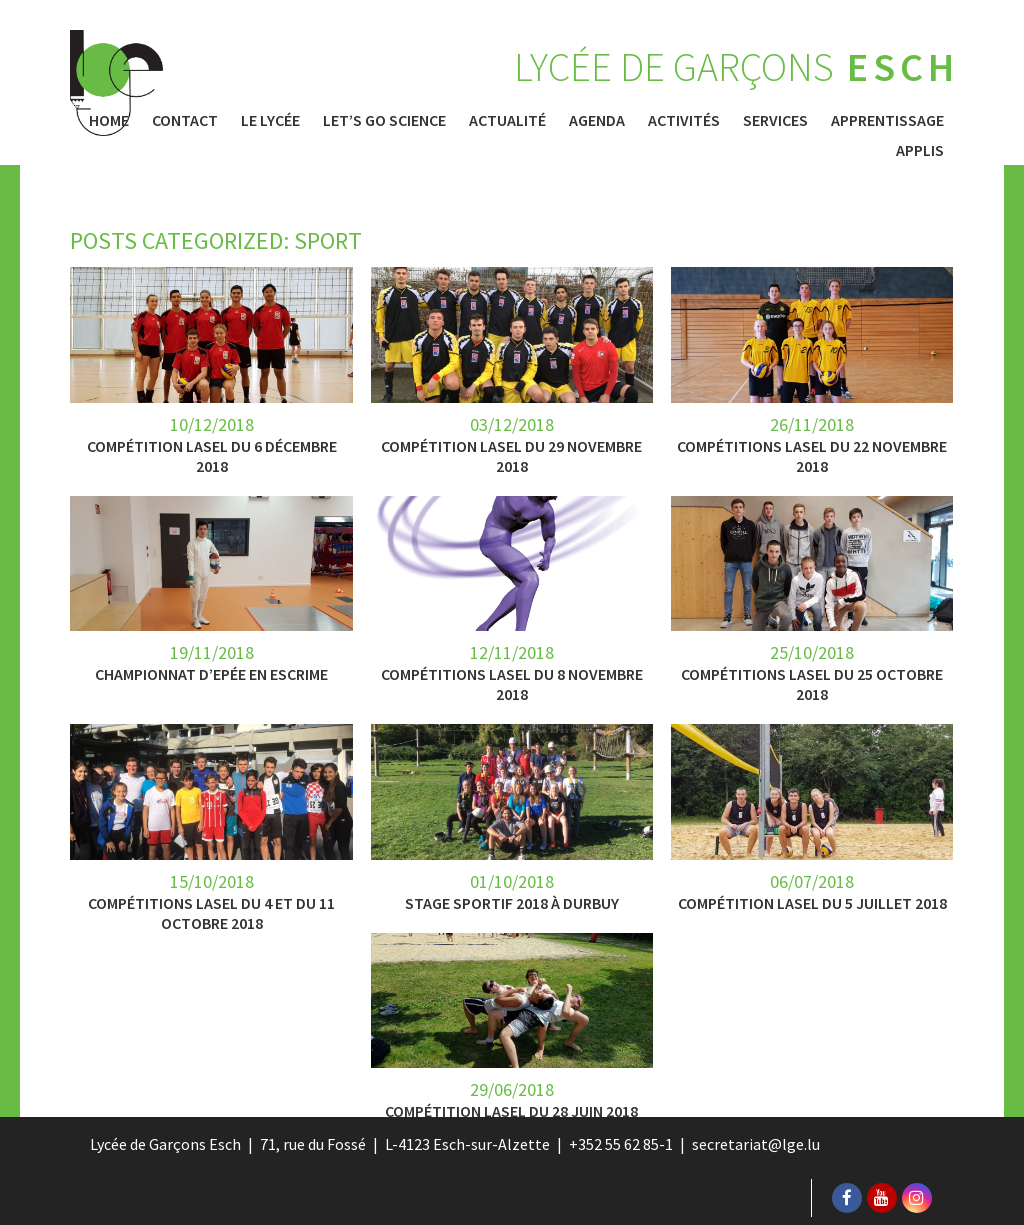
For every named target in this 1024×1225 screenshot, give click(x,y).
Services (775, 120)
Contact (185, 120)
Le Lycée (270, 120)
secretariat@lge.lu (756, 1144)
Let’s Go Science (384, 120)
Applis (920, 150)
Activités (684, 120)
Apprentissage (887, 120)
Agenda (597, 120)
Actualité (507, 120)
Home (109, 120)
